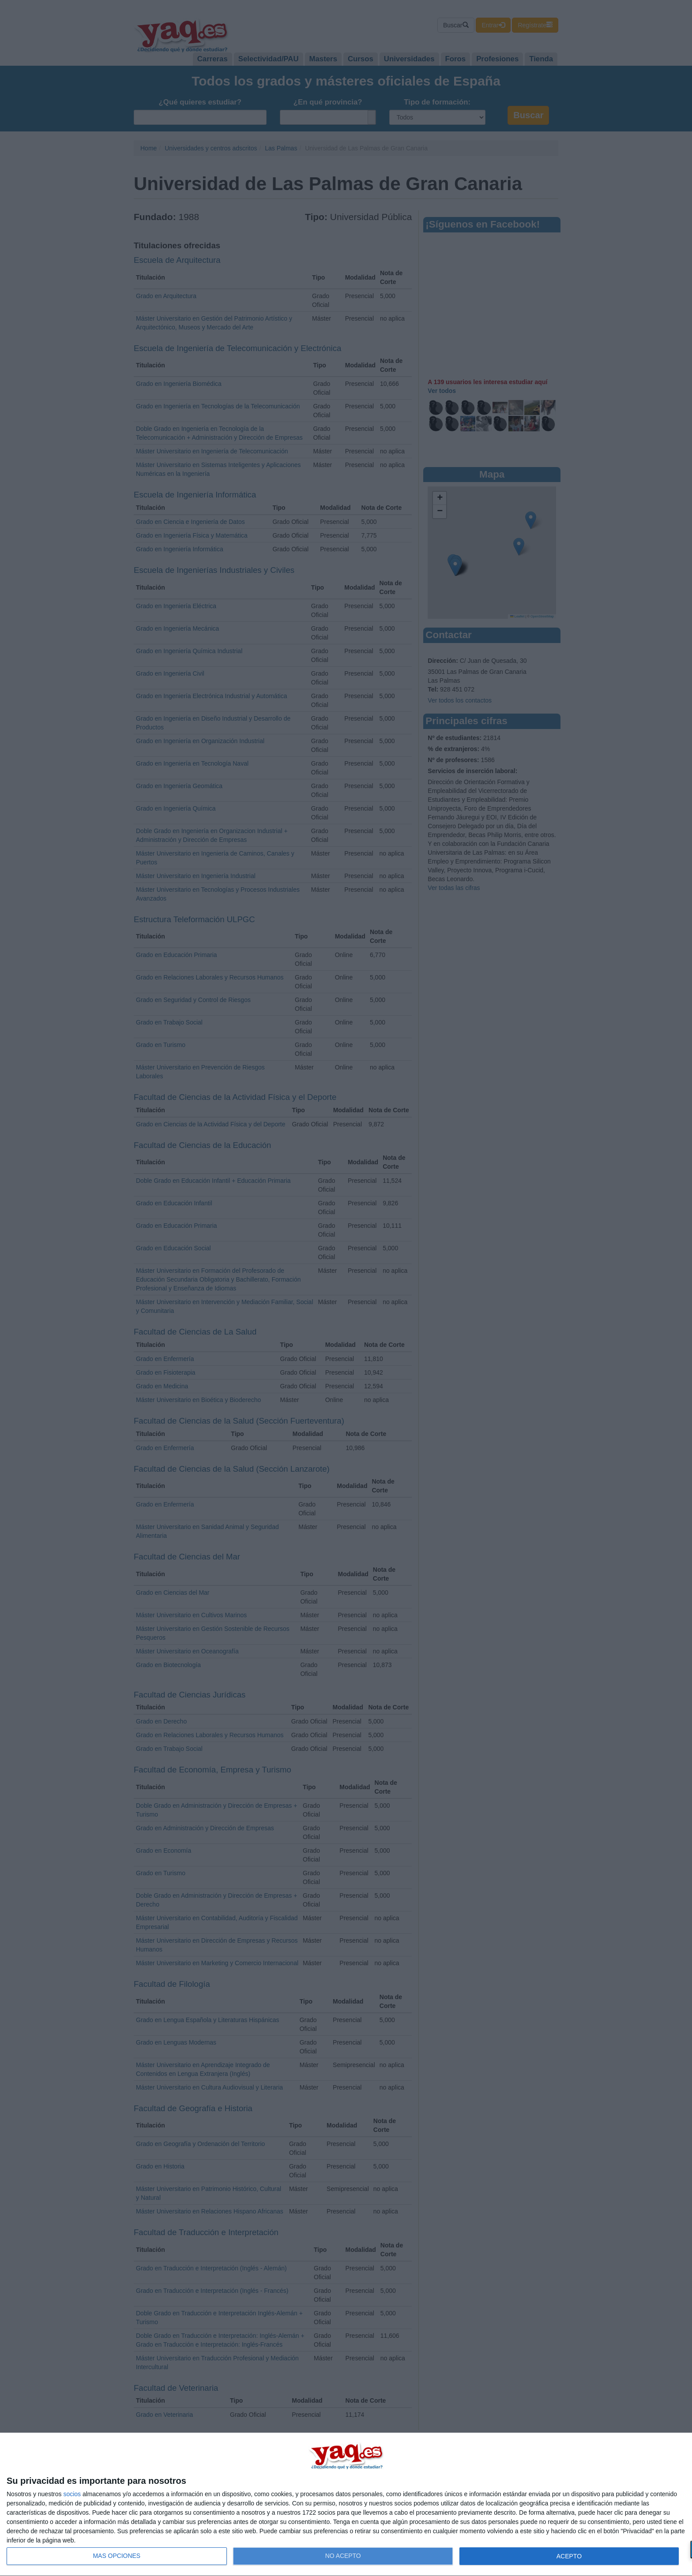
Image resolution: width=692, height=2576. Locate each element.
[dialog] (346, 2504)
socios (72, 2494)
